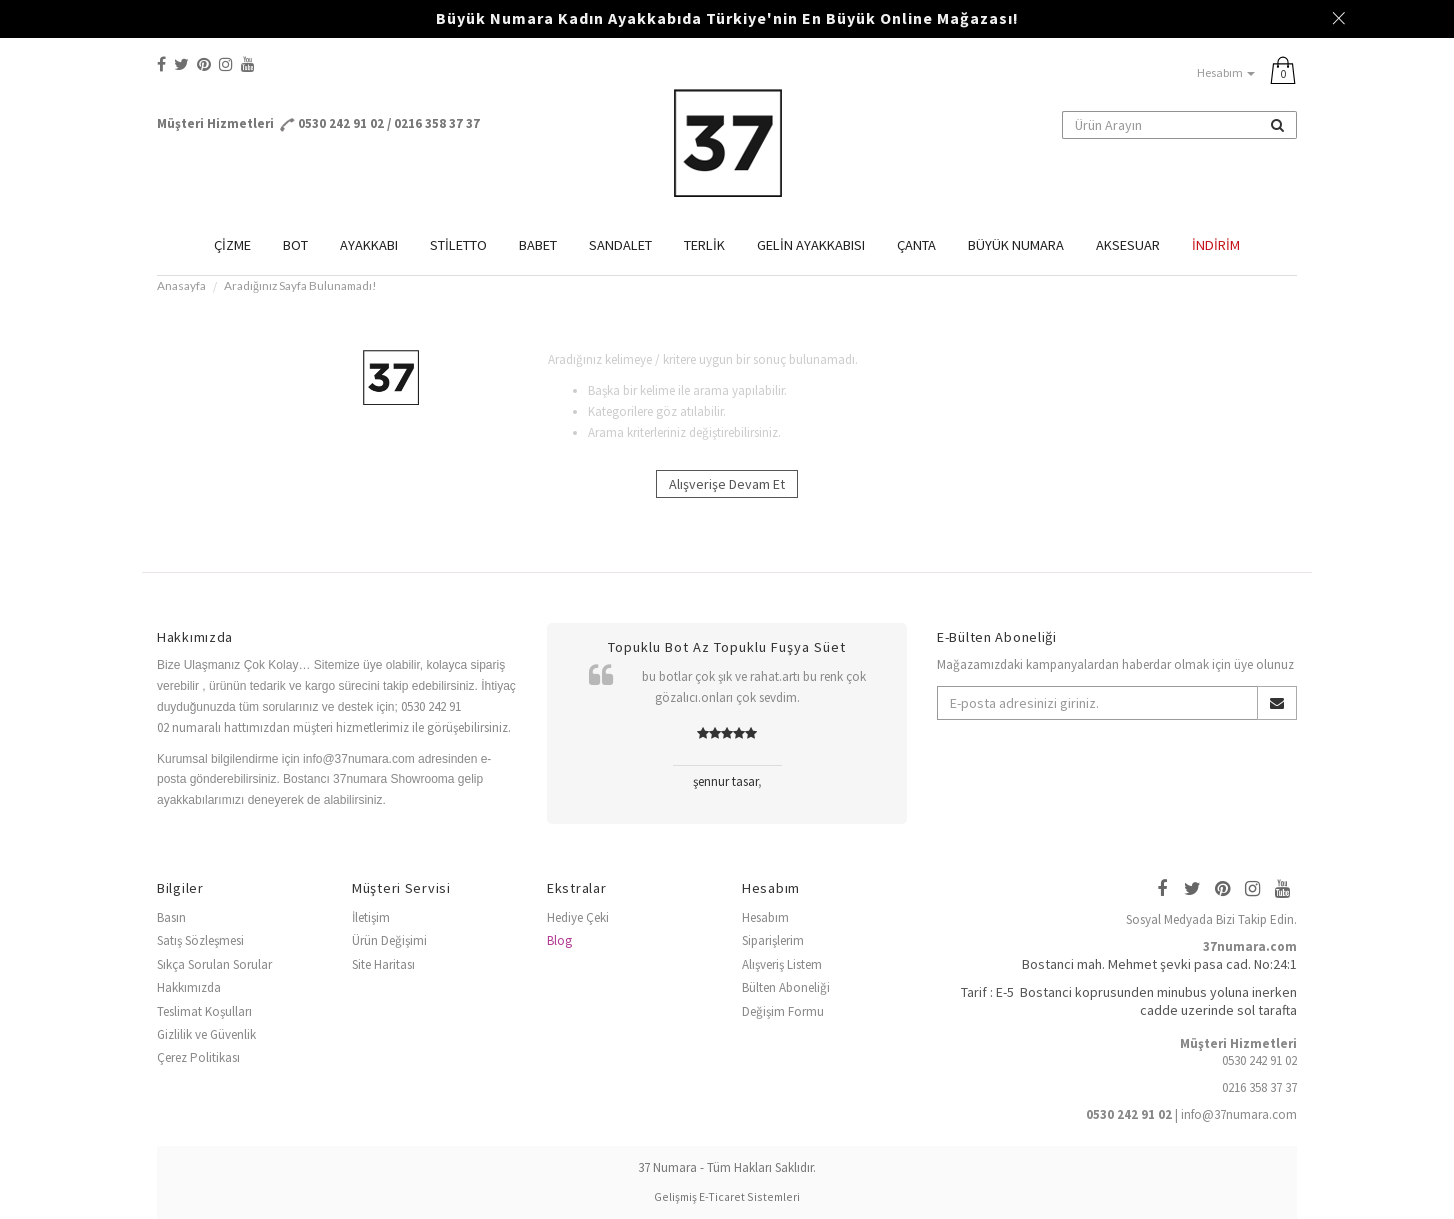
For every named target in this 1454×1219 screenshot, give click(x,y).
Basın (171, 917)
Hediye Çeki (578, 917)
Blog (559, 940)
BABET (538, 245)
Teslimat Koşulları (204, 1011)
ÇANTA (916, 245)
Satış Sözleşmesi (200, 940)
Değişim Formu (783, 1011)
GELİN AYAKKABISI (811, 245)
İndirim (1216, 245)
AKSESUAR (1128, 245)
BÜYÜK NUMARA (1016, 245)
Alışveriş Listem (782, 964)
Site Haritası (383, 964)
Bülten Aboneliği (786, 987)
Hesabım (1226, 72)
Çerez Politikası (198, 1057)
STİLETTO (458, 245)
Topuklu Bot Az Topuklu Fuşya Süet (727, 647)
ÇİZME (232, 245)
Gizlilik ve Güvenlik (206, 1034)
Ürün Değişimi (389, 940)
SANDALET (620, 245)
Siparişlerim (773, 940)
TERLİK (704, 245)
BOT (295, 245)
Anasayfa (181, 285)
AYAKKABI (369, 245)
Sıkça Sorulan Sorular (214, 964)
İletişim (371, 917)
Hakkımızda (189, 987)
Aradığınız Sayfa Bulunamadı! (300, 285)
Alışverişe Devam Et (727, 484)
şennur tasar (725, 781)
